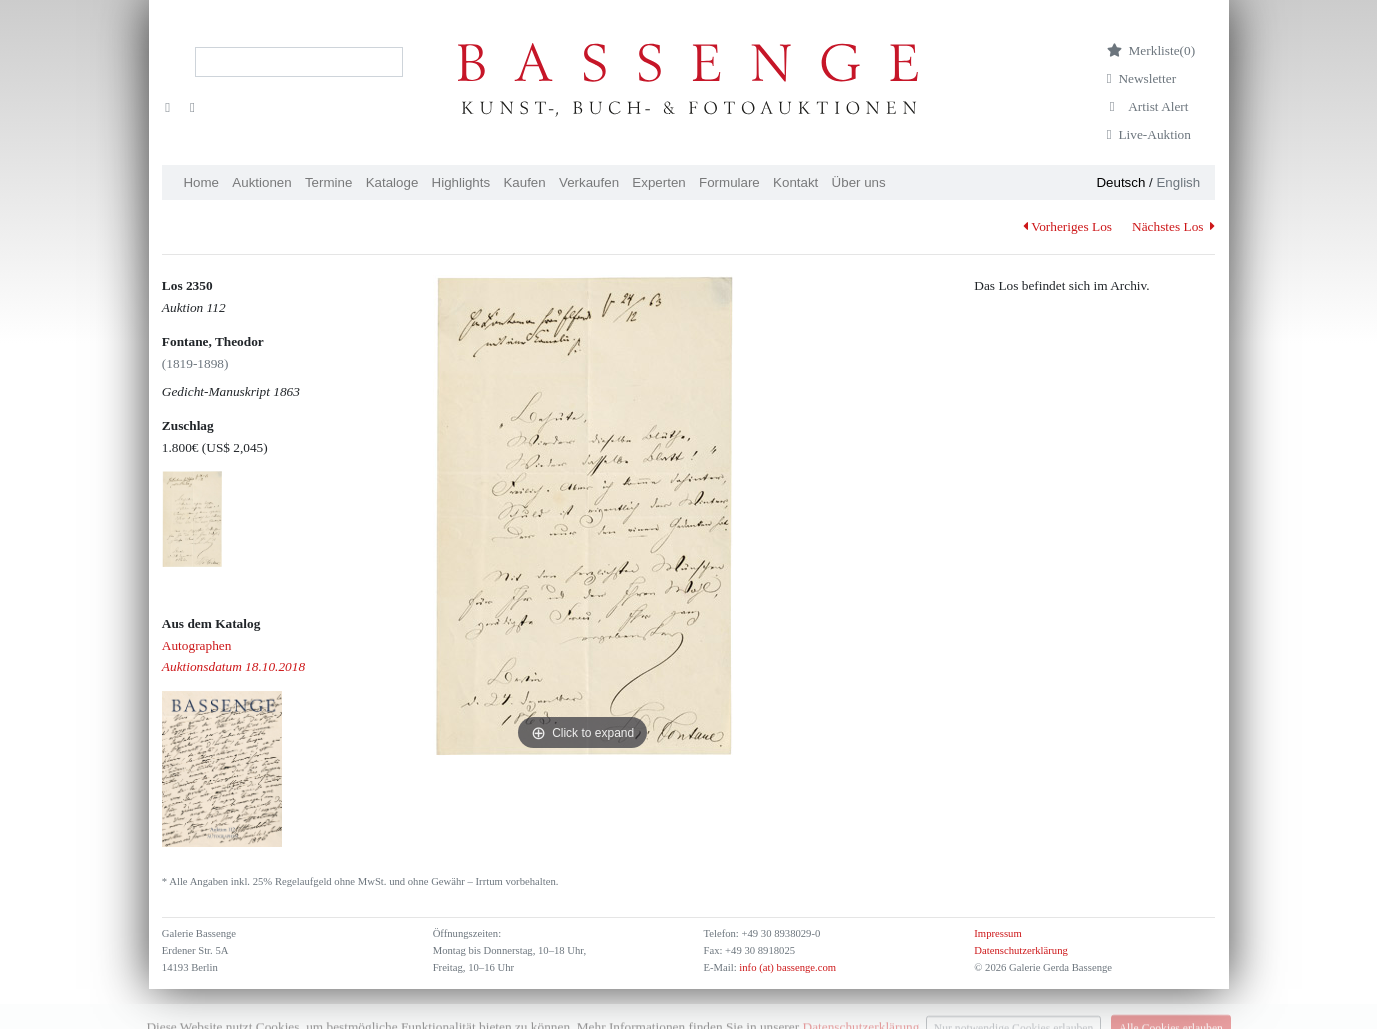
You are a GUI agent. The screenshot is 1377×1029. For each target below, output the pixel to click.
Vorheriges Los (1067, 226)
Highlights (461, 182)
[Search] (299, 62)
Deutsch (1120, 182)
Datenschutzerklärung (1021, 950)
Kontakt (795, 182)
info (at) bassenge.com (786, 967)
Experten (658, 182)
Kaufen (524, 182)
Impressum (997, 933)
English (1178, 182)
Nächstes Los (1173, 226)
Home (201, 182)
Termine (328, 182)
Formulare (729, 182)
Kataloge (392, 182)
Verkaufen (589, 182)
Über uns (859, 182)
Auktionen (261, 182)
